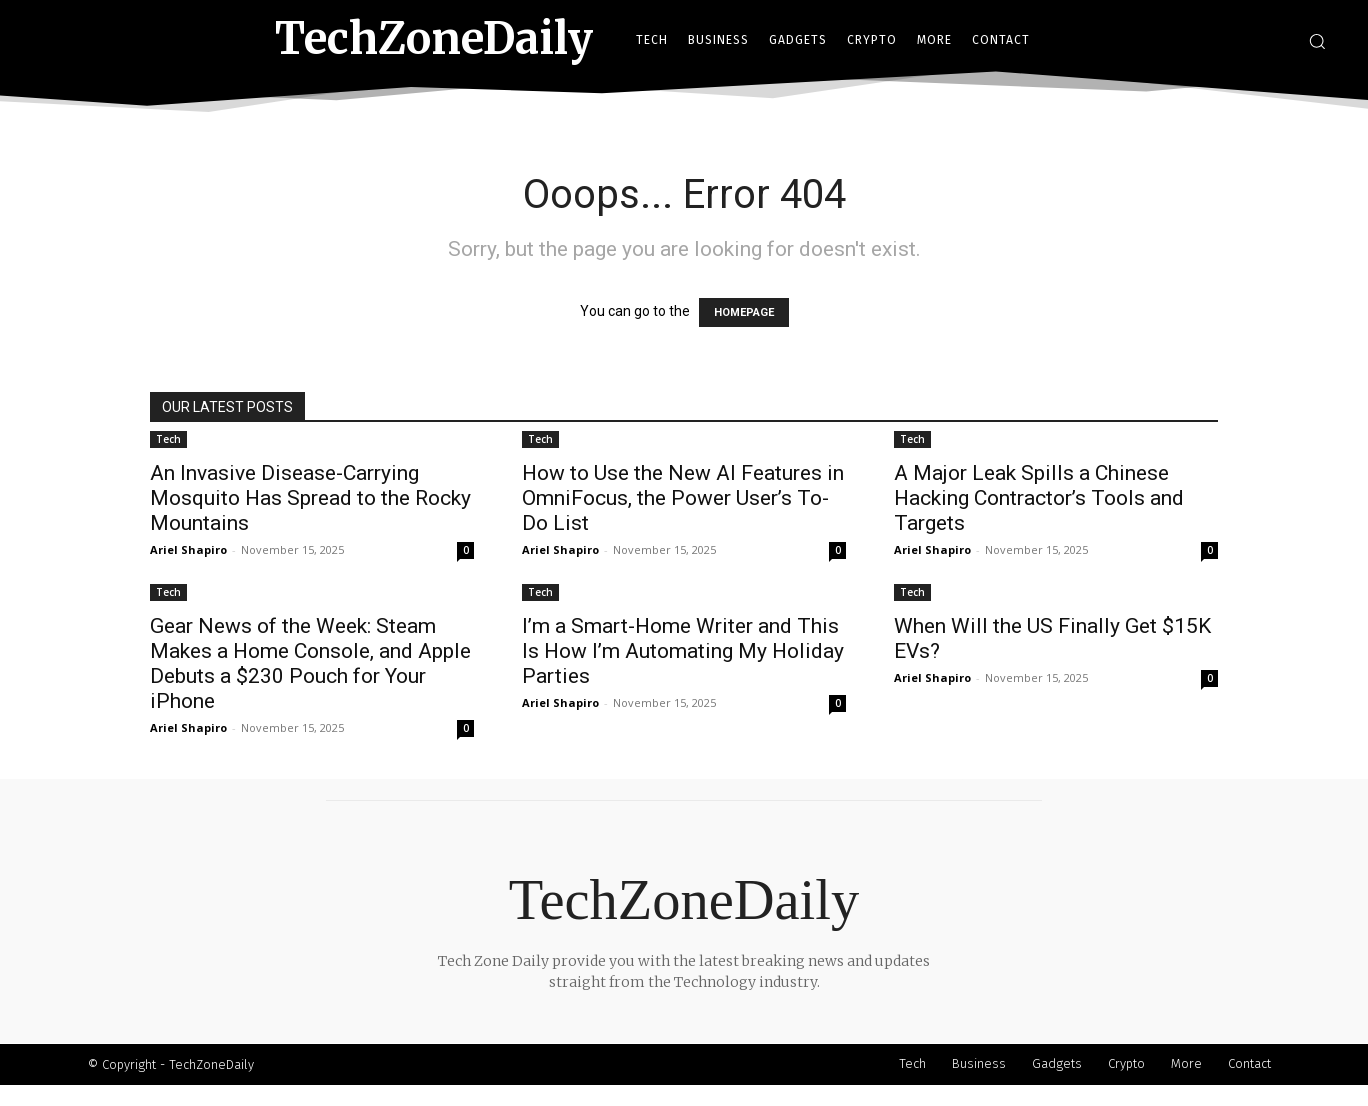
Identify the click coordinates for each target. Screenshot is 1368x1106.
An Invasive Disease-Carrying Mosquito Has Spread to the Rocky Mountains (310, 498)
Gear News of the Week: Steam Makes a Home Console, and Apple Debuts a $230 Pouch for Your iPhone (310, 663)
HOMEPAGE (744, 312)
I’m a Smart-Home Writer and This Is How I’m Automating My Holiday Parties (683, 651)
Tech (168, 439)
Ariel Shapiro (188, 549)
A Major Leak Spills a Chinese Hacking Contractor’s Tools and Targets (1039, 498)
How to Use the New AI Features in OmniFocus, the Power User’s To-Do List (683, 498)
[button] (1317, 41)
